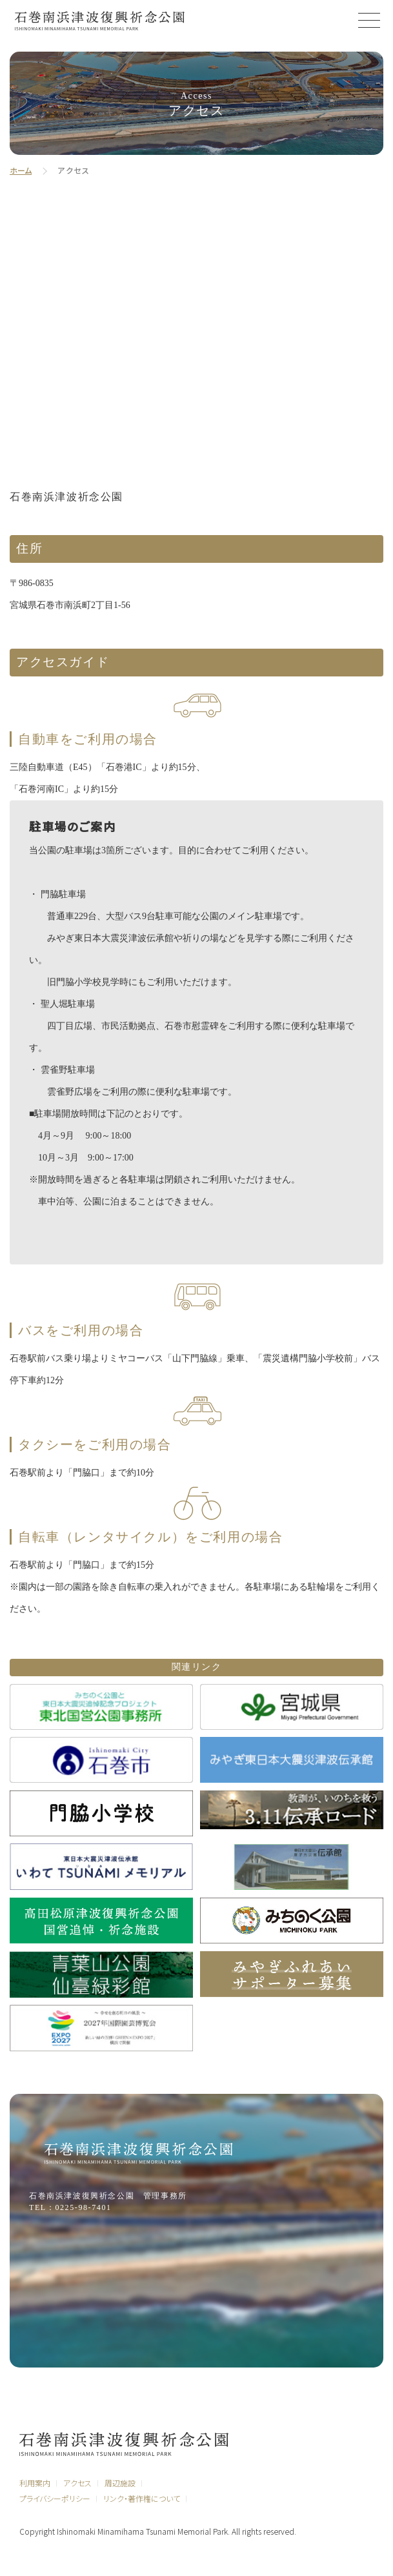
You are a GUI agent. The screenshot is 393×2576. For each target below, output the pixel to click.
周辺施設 (120, 2482)
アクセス (77, 2482)
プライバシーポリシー (54, 2498)
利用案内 (34, 2482)
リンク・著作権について (141, 2498)
